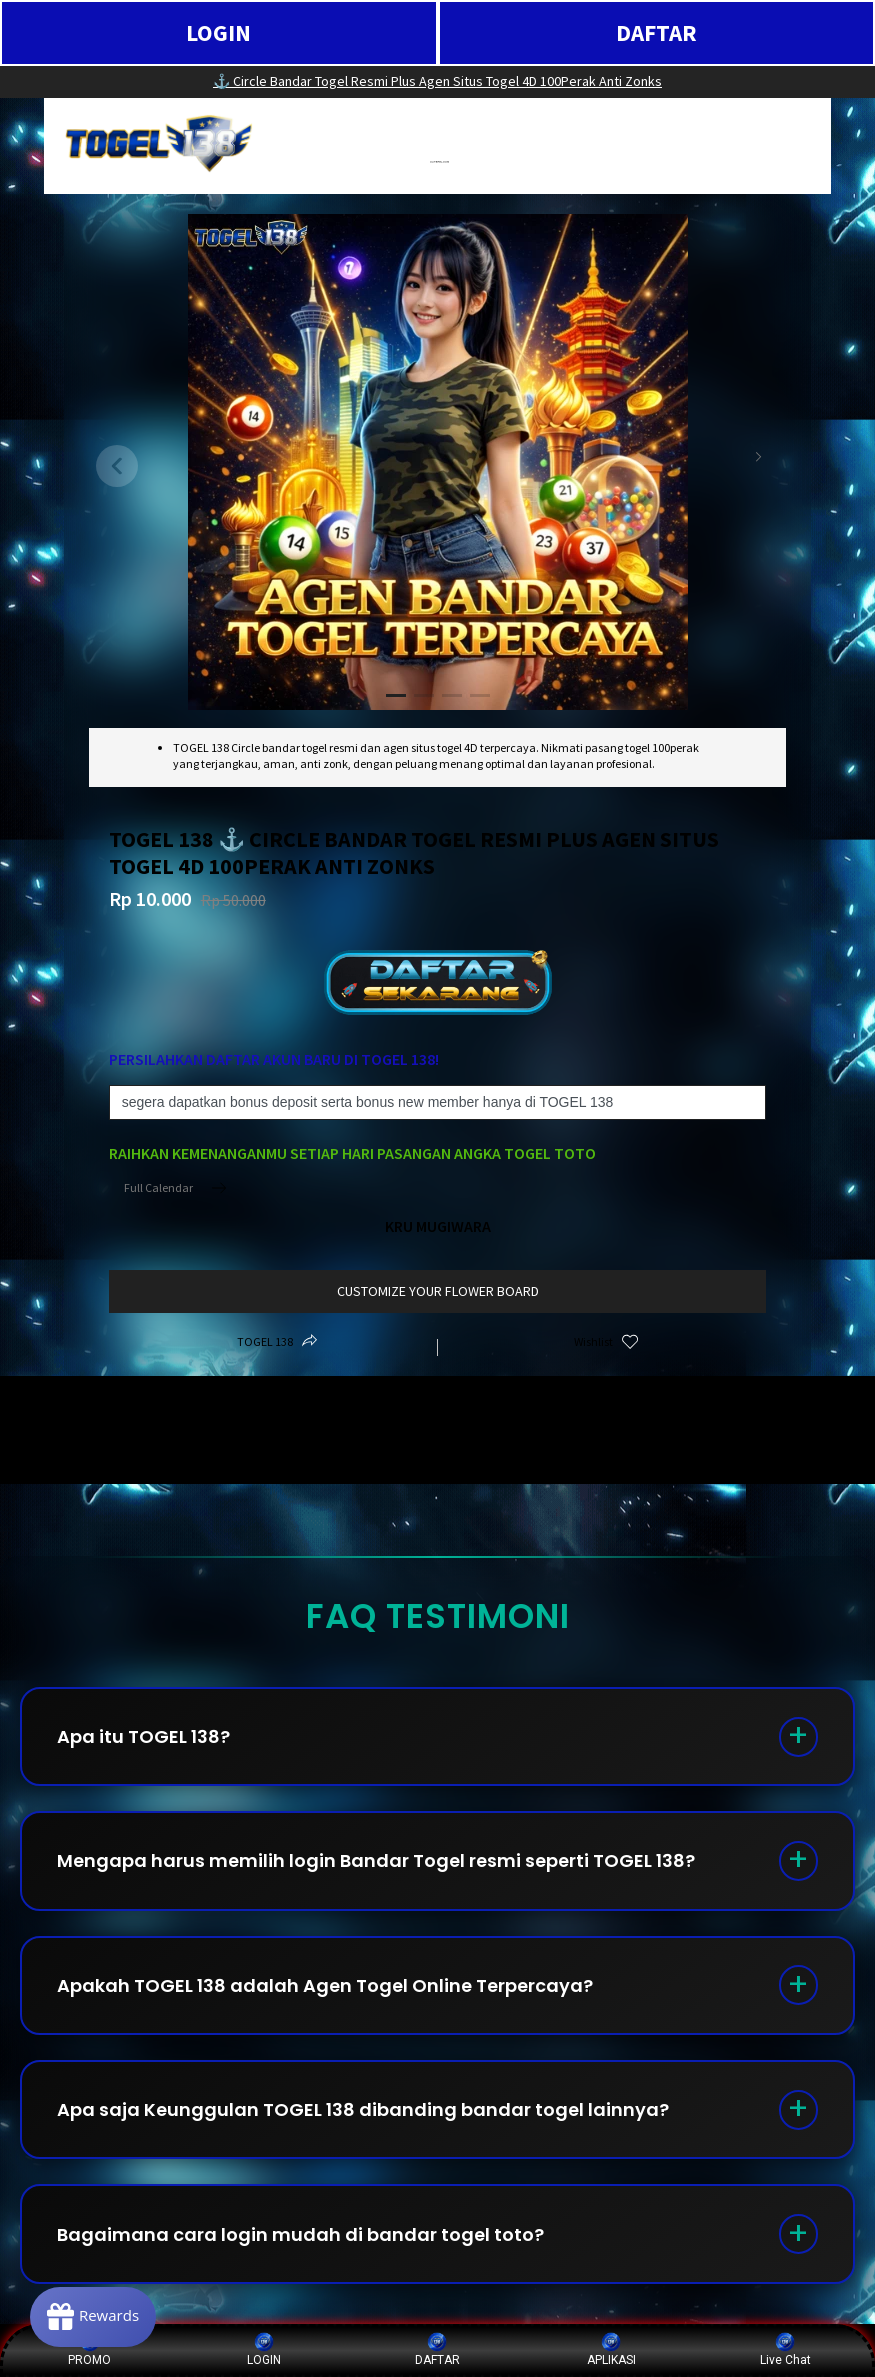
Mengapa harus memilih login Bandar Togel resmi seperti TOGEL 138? (376, 1861)
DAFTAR (656, 32)
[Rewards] (93, 2317)
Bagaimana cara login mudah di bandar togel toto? (300, 2236)
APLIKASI (611, 2349)
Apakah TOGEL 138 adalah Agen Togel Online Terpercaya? (325, 1986)
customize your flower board (438, 1291)
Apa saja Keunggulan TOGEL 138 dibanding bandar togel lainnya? (363, 2111)
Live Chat (785, 2349)
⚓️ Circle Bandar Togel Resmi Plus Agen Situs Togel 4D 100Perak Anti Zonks (437, 81)
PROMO (89, 2349)
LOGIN (218, 32)
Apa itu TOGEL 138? (143, 1736)
